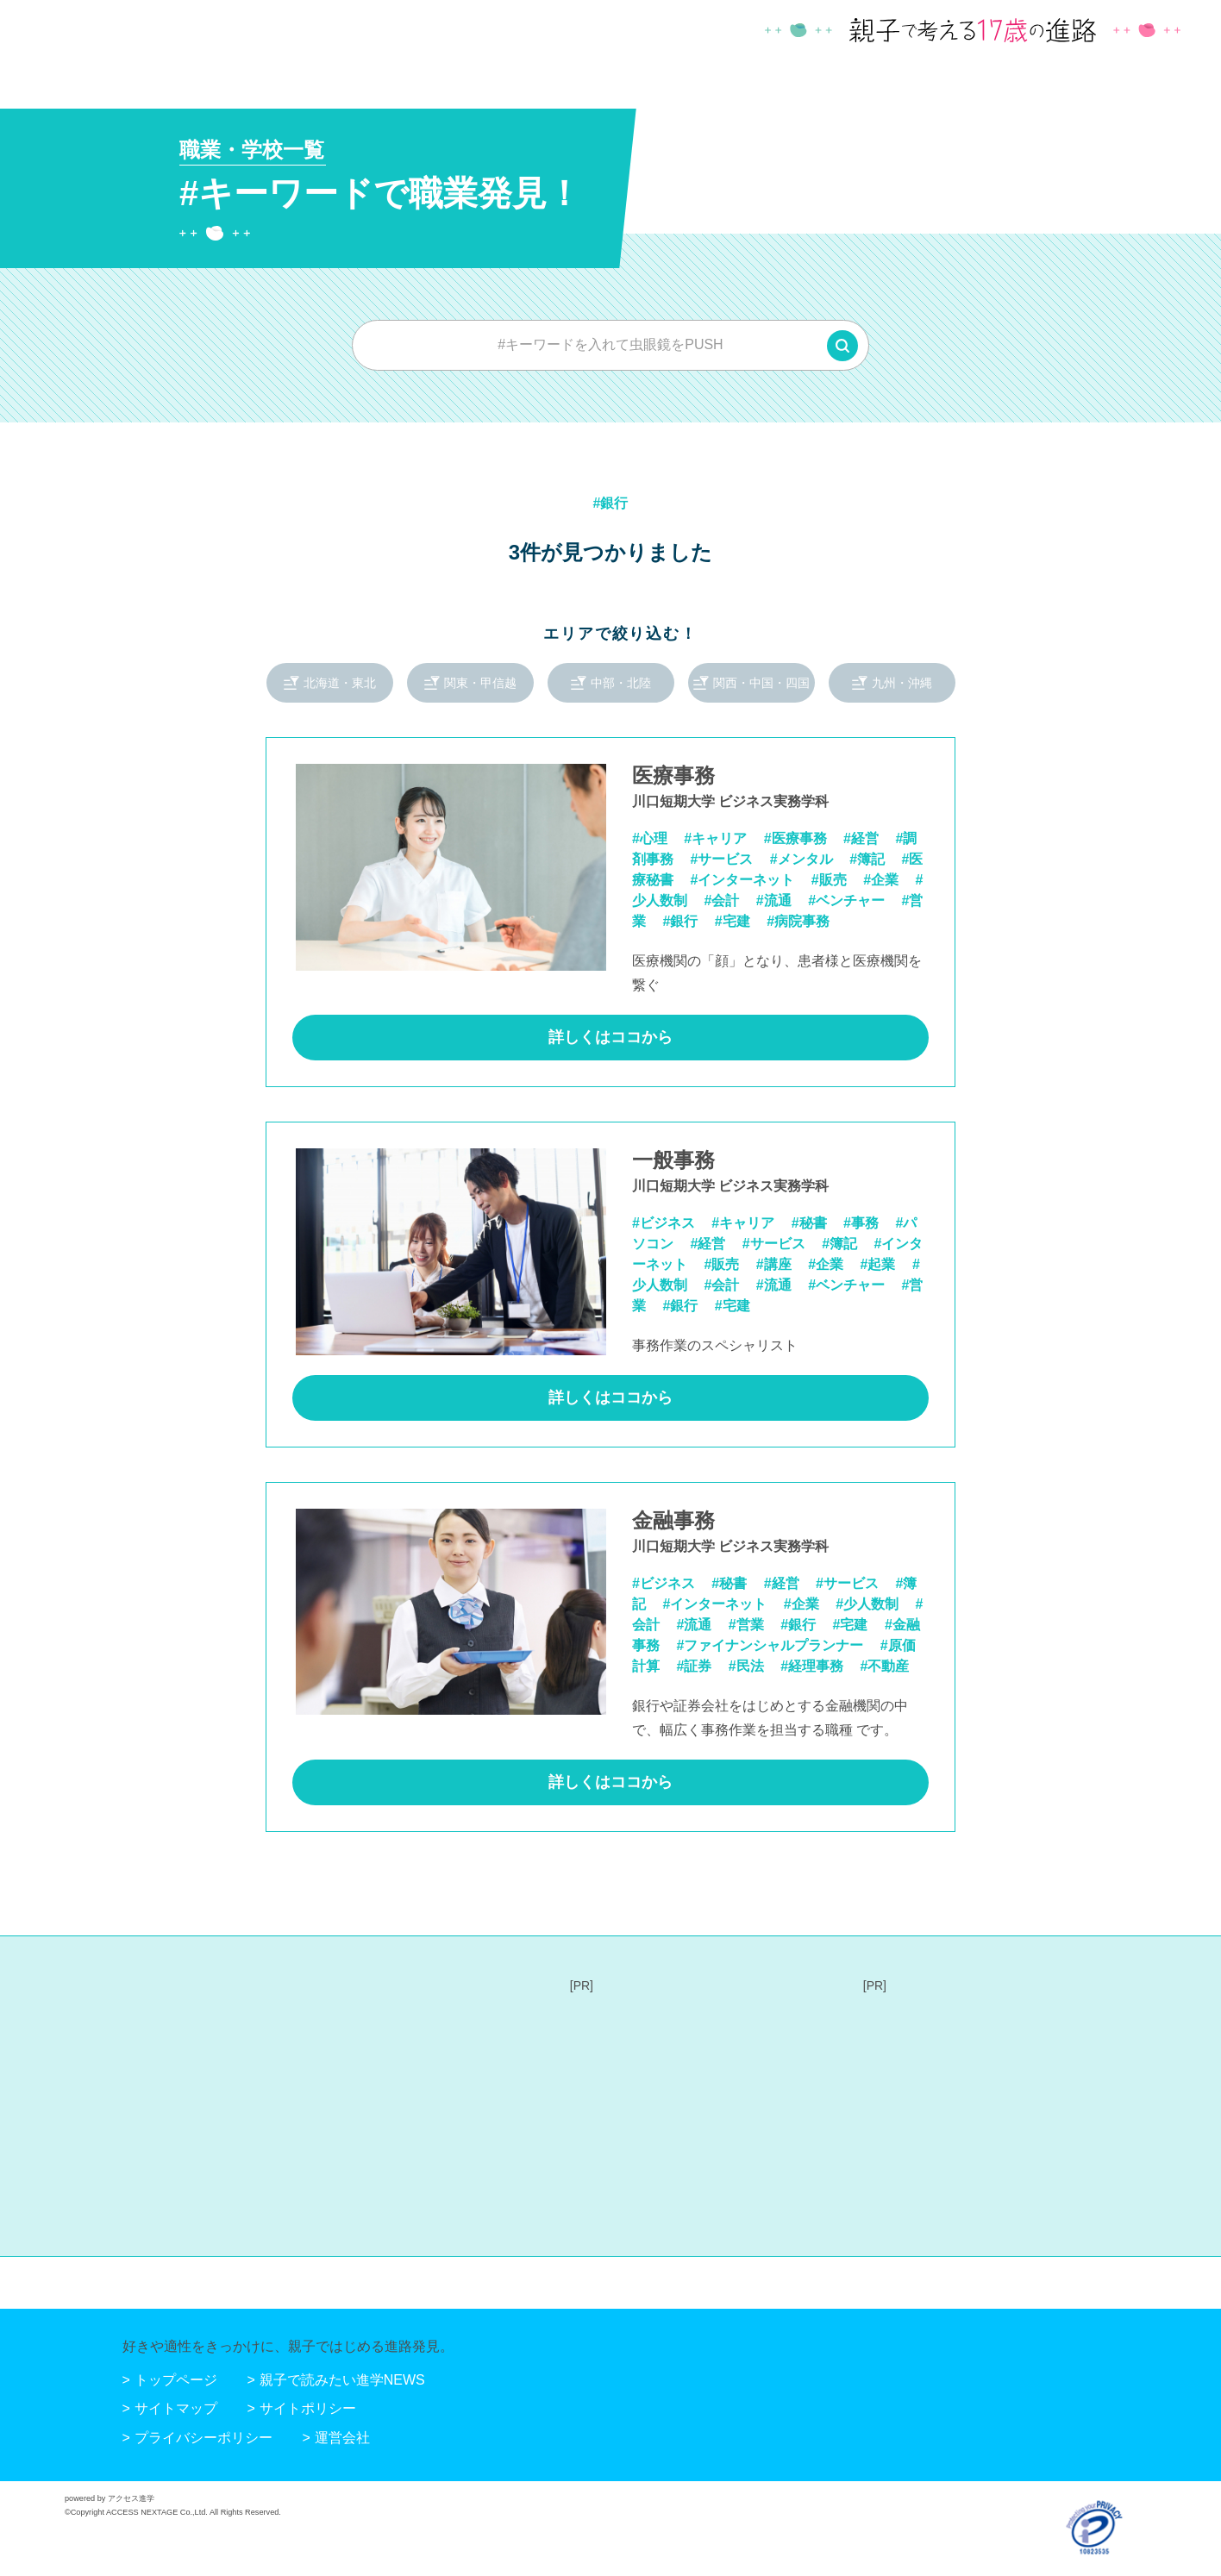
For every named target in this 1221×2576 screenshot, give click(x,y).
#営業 (746, 1624)
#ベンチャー (846, 900)
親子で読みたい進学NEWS (342, 2380)
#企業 (881, 879)
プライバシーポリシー (203, 2437)
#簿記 (867, 859)
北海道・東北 (340, 683)
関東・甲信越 (480, 683)
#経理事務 (811, 1666)
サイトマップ (176, 2408)
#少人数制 (867, 1604)
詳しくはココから (610, 1037)
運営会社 (342, 2437)
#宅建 (732, 921)
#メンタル (801, 859)
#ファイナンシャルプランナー (769, 1645)
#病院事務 (798, 921)
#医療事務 (795, 838)
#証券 (693, 1666)
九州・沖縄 (902, 683)
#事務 (861, 1223)
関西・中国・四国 (761, 683)
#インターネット (742, 879)
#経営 (861, 838)
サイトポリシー (308, 2408)
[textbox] (610, 345)
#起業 (878, 1264)
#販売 (829, 879)
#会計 (721, 900)
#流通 (774, 900)
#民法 (746, 1666)
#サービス (721, 859)
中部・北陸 (621, 683)
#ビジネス (663, 1223)
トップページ (176, 2380)
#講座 (774, 1264)
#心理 (649, 838)
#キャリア (715, 838)
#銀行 (680, 921)
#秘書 (809, 1223)
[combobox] (610, 345)
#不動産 (885, 1666)
